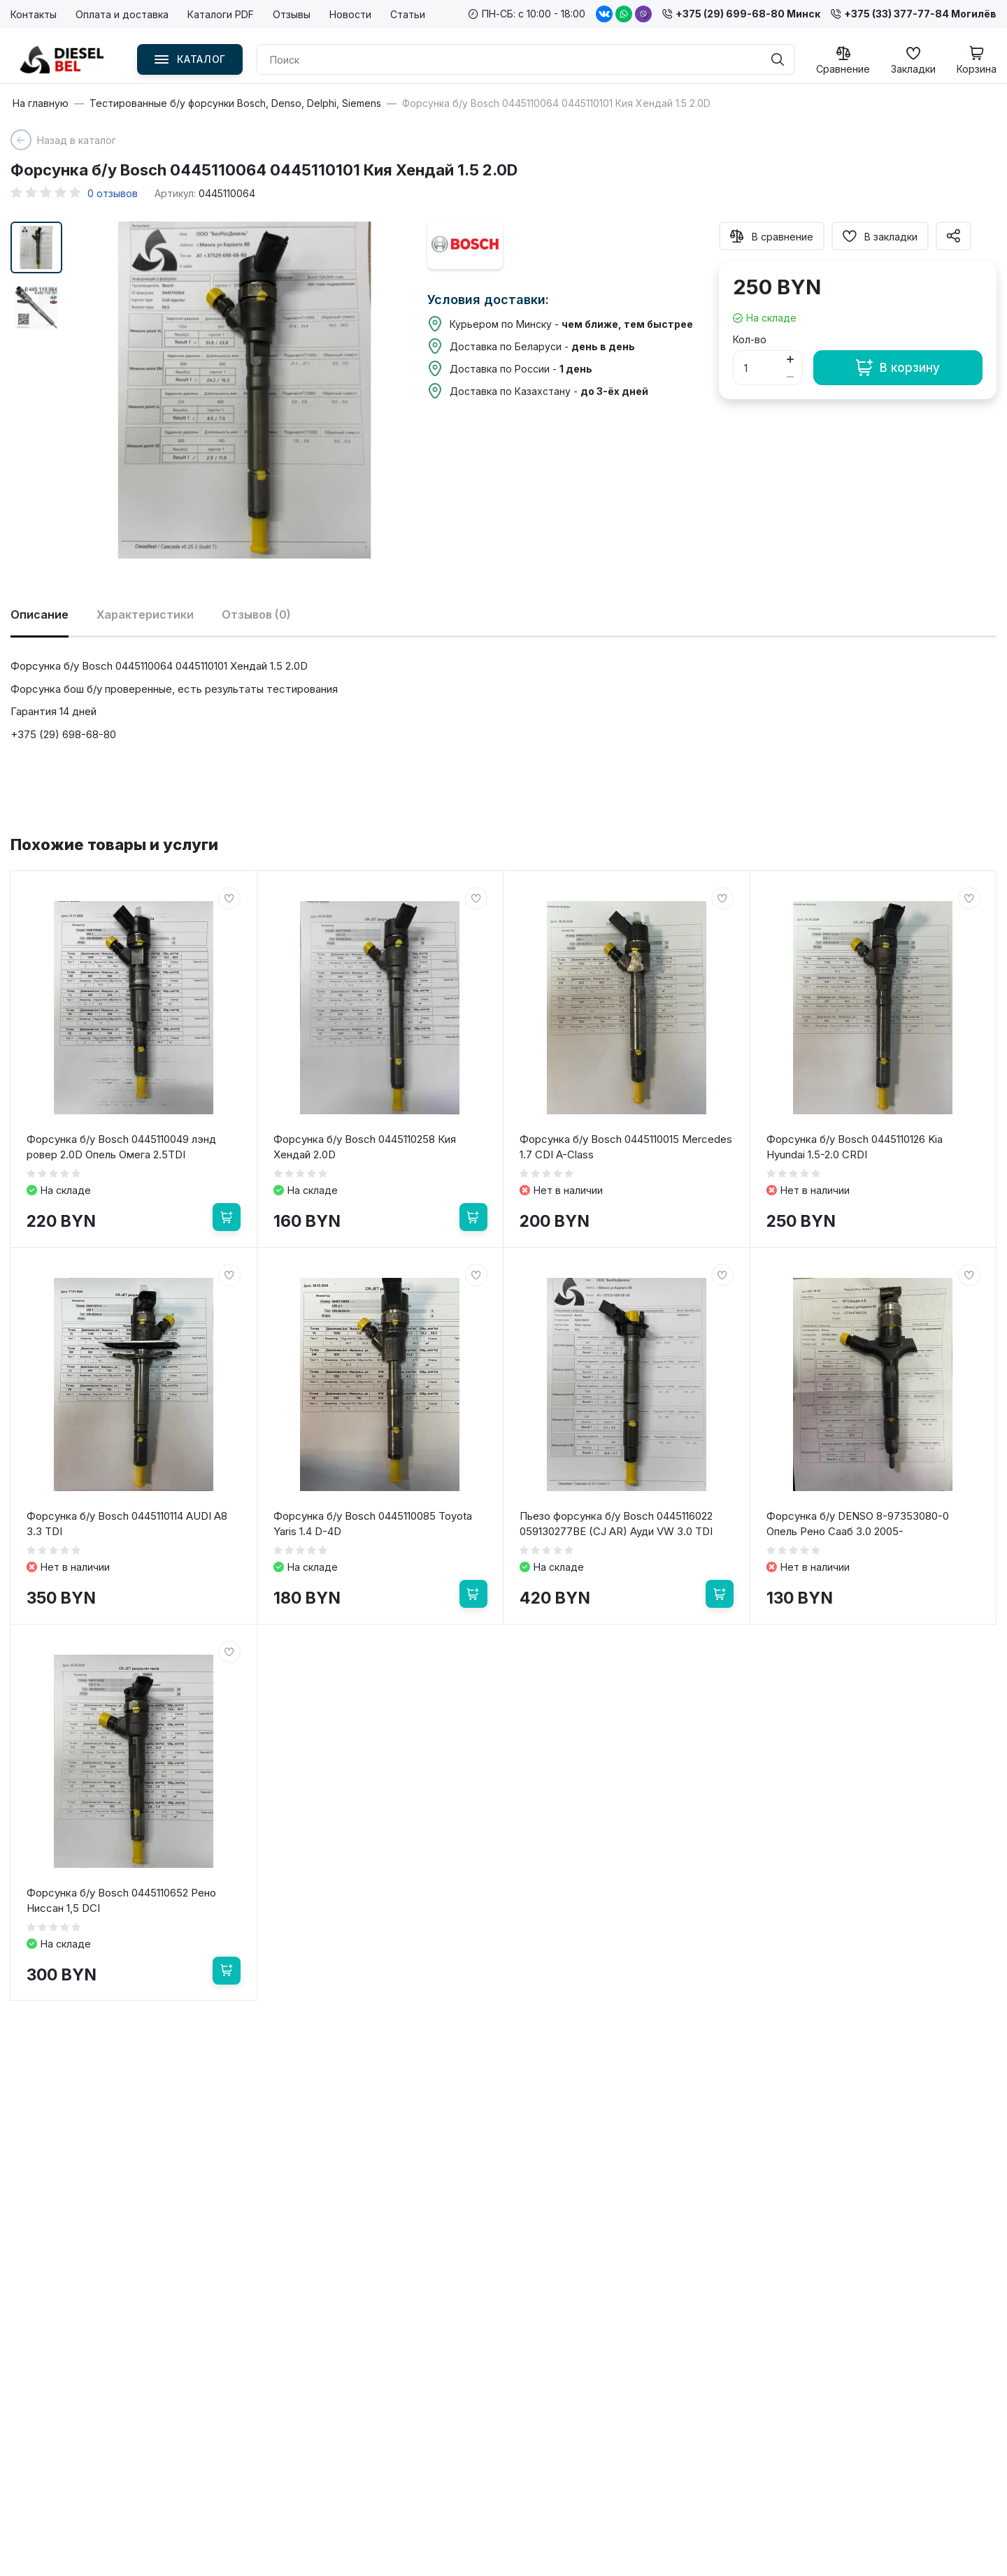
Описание (39, 614)
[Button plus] (790, 359)
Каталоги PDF (220, 14)
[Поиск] (777, 59)
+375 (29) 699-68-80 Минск (741, 14)
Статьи (407, 14)
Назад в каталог (76, 140)
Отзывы (291, 14)
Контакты (33, 14)
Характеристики (145, 614)
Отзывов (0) (256, 614)
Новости (350, 14)
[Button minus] (790, 376)
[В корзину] (227, 1217)
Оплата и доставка (122, 14)
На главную (41, 103)
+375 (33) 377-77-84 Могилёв (914, 14)
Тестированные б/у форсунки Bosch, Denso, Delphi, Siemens (235, 103)
